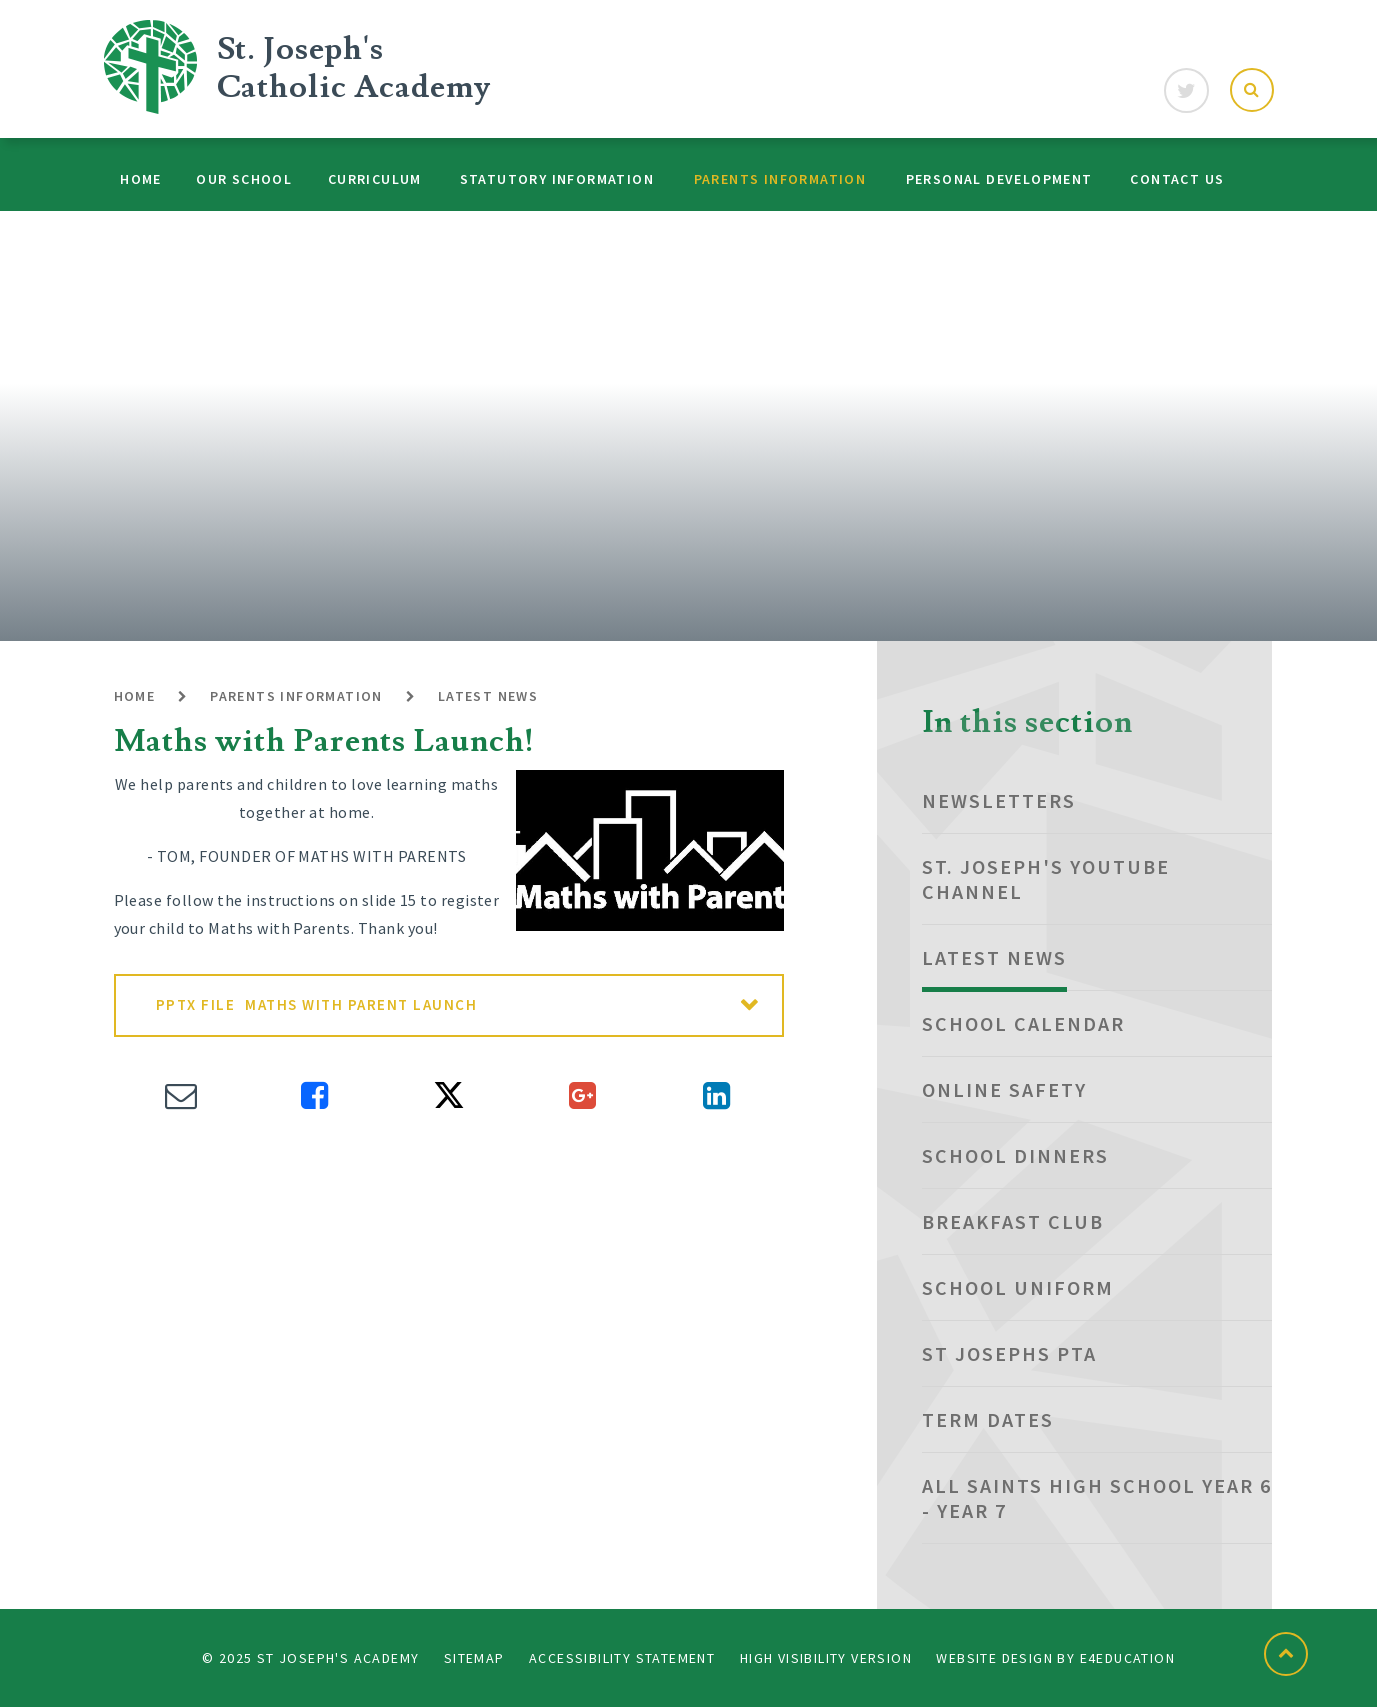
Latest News (488, 696)
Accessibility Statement (622, 1658)
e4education (1127, 1658)
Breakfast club (1013, 1221)
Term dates (988, 1419)
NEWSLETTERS (999, 800)
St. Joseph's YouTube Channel (1046, 879)
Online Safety (1004, 1089)
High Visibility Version (826, 1658)
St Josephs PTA (1009, 1353)
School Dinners (1015, 1155)
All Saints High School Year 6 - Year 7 (1097, 1498)
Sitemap (474, 1658)
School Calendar (1023, 1023)
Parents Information (296, 696)
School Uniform (1018, 1287)
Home (135, 696)
